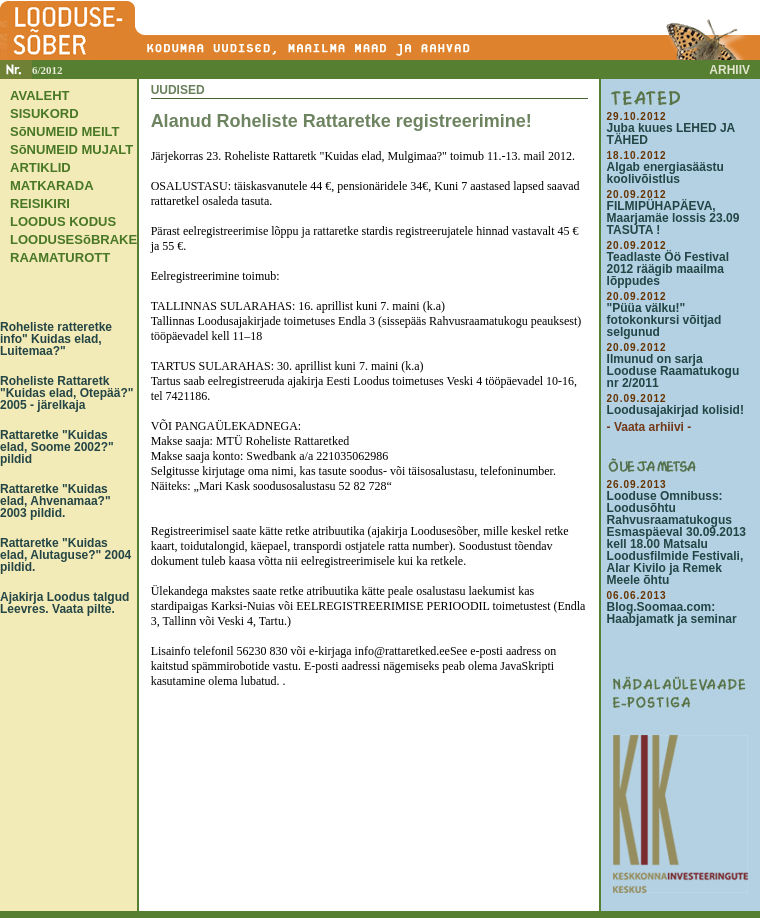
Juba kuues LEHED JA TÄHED (671, 134)
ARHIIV (729, 70)
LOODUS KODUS (63, 221)
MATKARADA (52, 185)
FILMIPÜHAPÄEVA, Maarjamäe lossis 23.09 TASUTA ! (673, 218)
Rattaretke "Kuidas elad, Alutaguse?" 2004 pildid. (65, 555)
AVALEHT (39, 95)
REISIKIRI (40, 203)
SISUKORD (44, 113)
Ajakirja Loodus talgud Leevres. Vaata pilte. (64, 603)
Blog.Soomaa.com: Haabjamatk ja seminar (672, 613)
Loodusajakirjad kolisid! (675, 410)
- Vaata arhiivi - (649, 427)
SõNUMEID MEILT (65, 131)
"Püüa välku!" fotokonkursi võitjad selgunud (664, 320)
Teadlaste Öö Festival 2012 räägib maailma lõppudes (668, 269)
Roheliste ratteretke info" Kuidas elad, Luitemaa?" (56, 339)
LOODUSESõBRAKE (73, 239)
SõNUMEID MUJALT (71, 149)
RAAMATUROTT (60, 257)
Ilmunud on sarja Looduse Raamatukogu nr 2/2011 (673, 371)
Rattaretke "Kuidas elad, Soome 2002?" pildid (57, 447)
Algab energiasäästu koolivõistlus (665, 173)
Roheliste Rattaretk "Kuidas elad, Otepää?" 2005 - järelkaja (66, 393)
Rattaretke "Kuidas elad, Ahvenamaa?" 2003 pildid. (55, 501)
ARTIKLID (40, 167)
